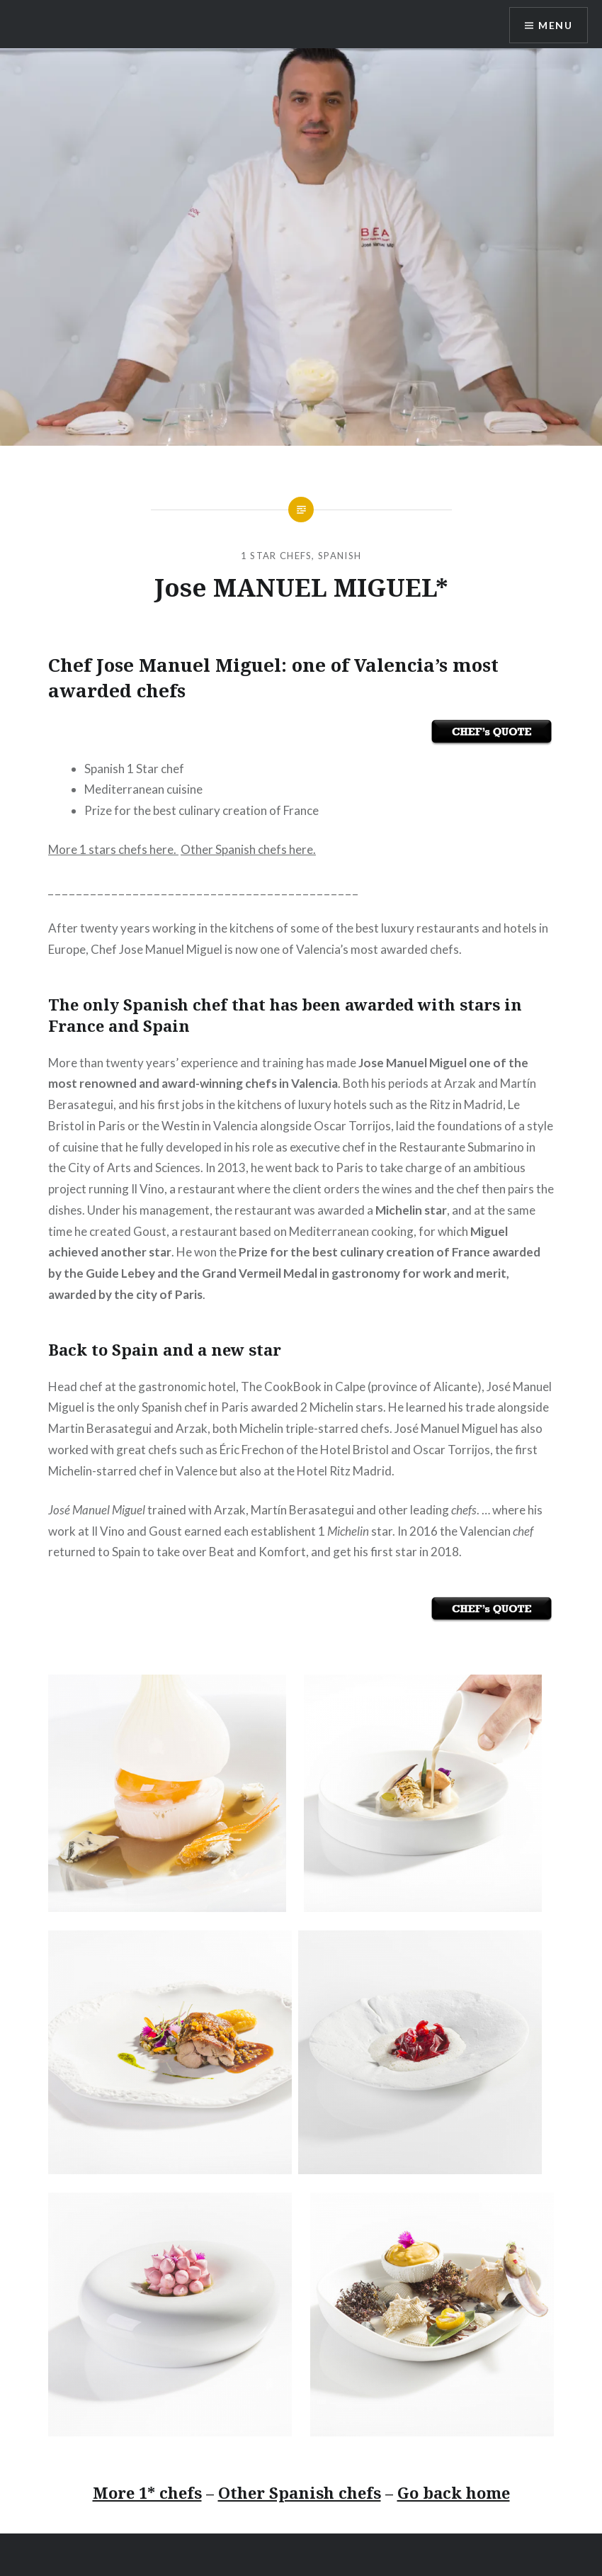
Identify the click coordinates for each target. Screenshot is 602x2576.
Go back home (453, 2492)
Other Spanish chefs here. (248, 849)
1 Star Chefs (276, 555)
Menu (555, 25)
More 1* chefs (147, 2492)
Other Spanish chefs (299, 2492)
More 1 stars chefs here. (113, 849)
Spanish (339, 555)
